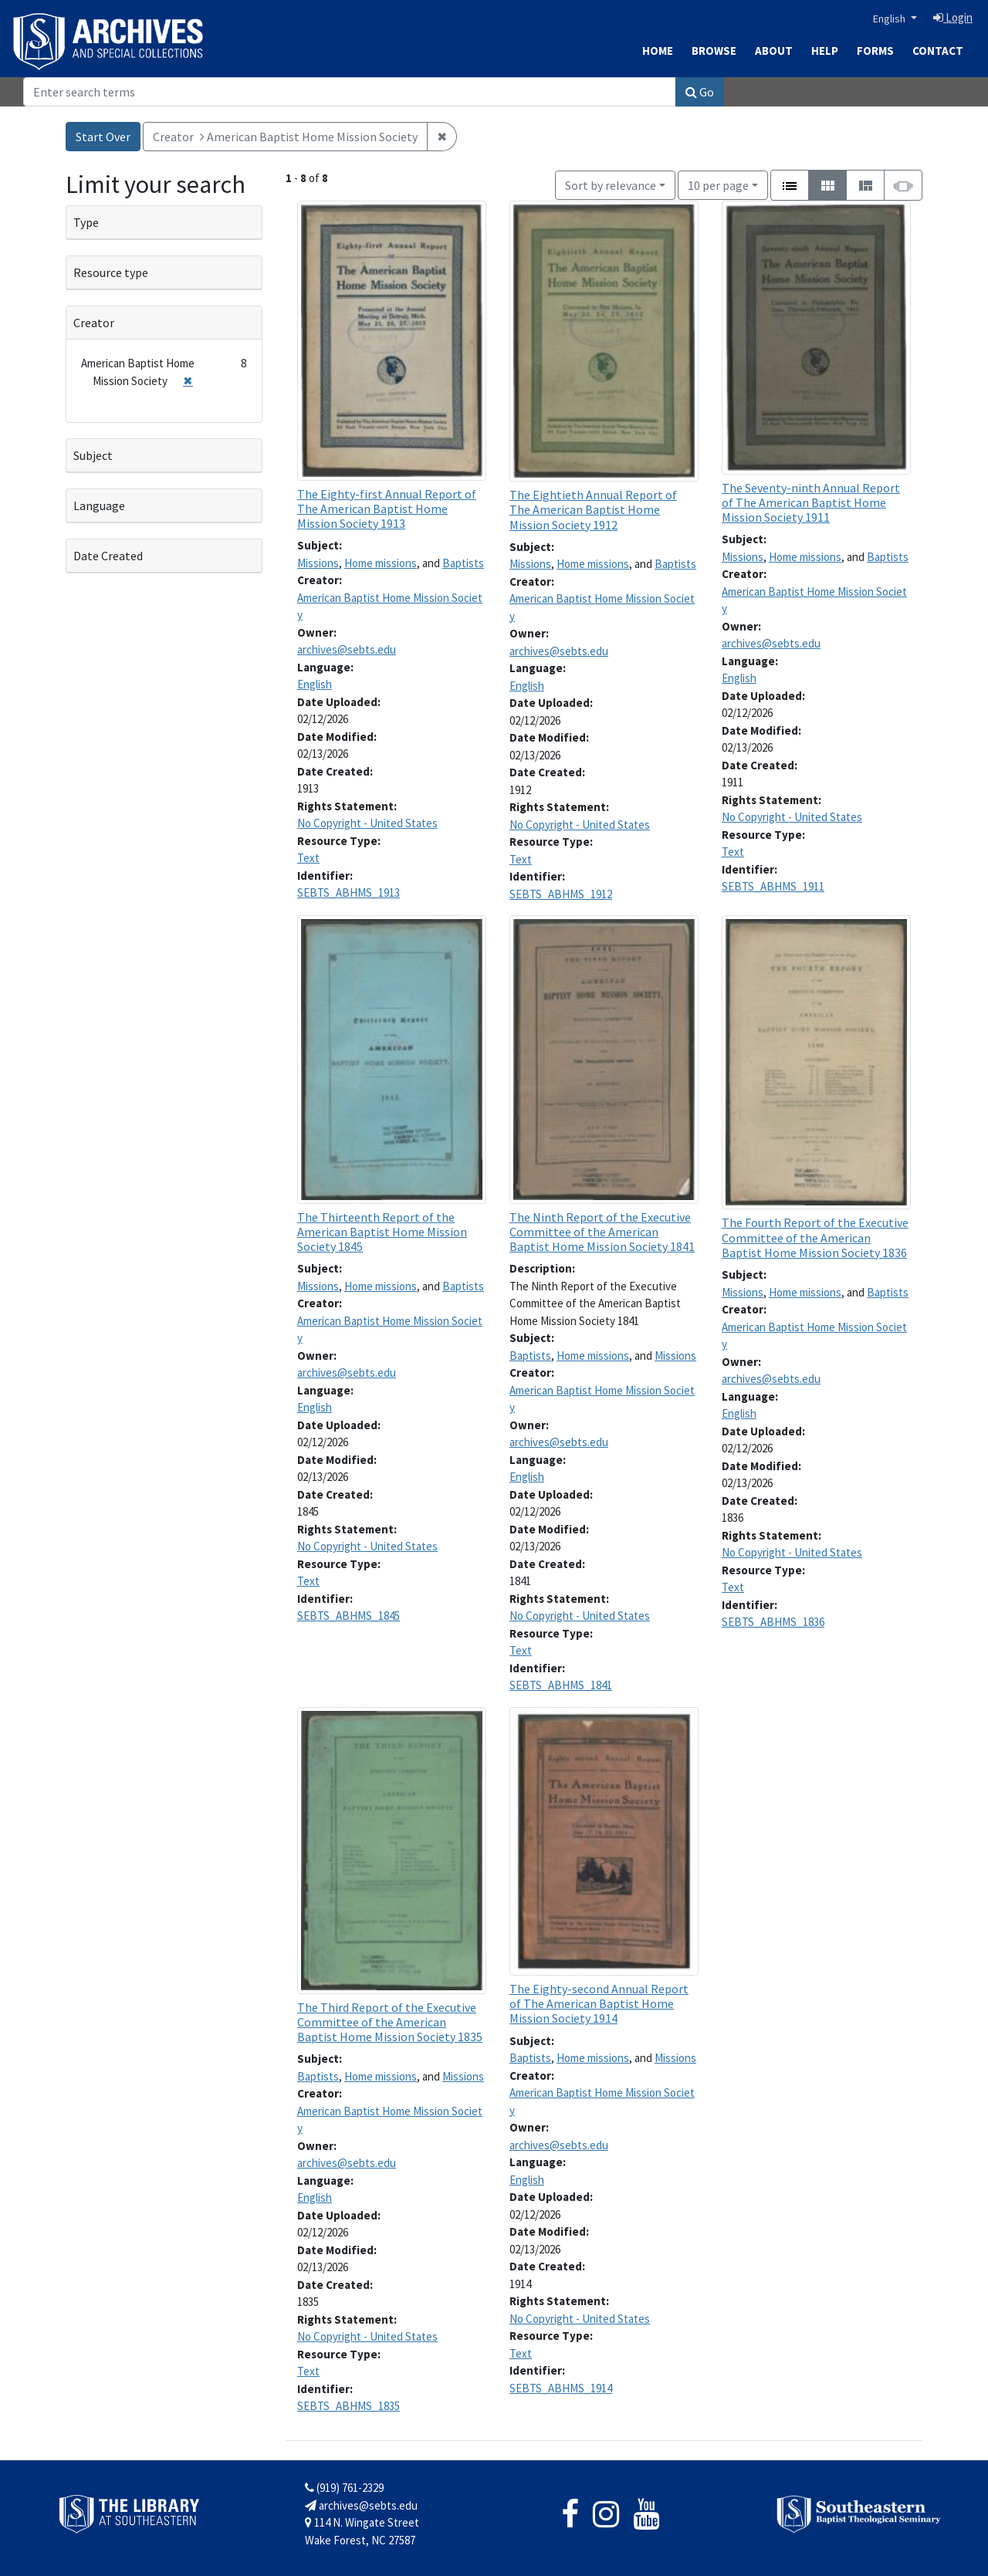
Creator (93, 322)
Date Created (108, 555)
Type (86, 222)
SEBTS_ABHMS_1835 (348, 2406)
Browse (714, 50)
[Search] (349, 91)
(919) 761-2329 (344, 2487)
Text (308, 857)
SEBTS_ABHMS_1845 (348, 1615)
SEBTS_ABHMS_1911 (773, 886)
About (774, 50)
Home (657, 50)
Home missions (380, 563)
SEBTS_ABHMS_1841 (560, 1685)
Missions (318, 563)
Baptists (463, 563)
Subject (93, 455)
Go (699, 92)
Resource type (110, 272)
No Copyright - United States (367, 823)
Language (99, 505)
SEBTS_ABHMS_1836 (773, 1621)
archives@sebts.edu (346, 649)
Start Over (103, 136)
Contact (937, 50)
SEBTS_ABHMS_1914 (560, 2388)
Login (953, 17)
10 (718, 184)
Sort (610, 185)
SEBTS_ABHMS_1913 (348, 892)
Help (824, 50)
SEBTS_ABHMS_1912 (560, 894)
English (890, 18)
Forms (875, 50)
